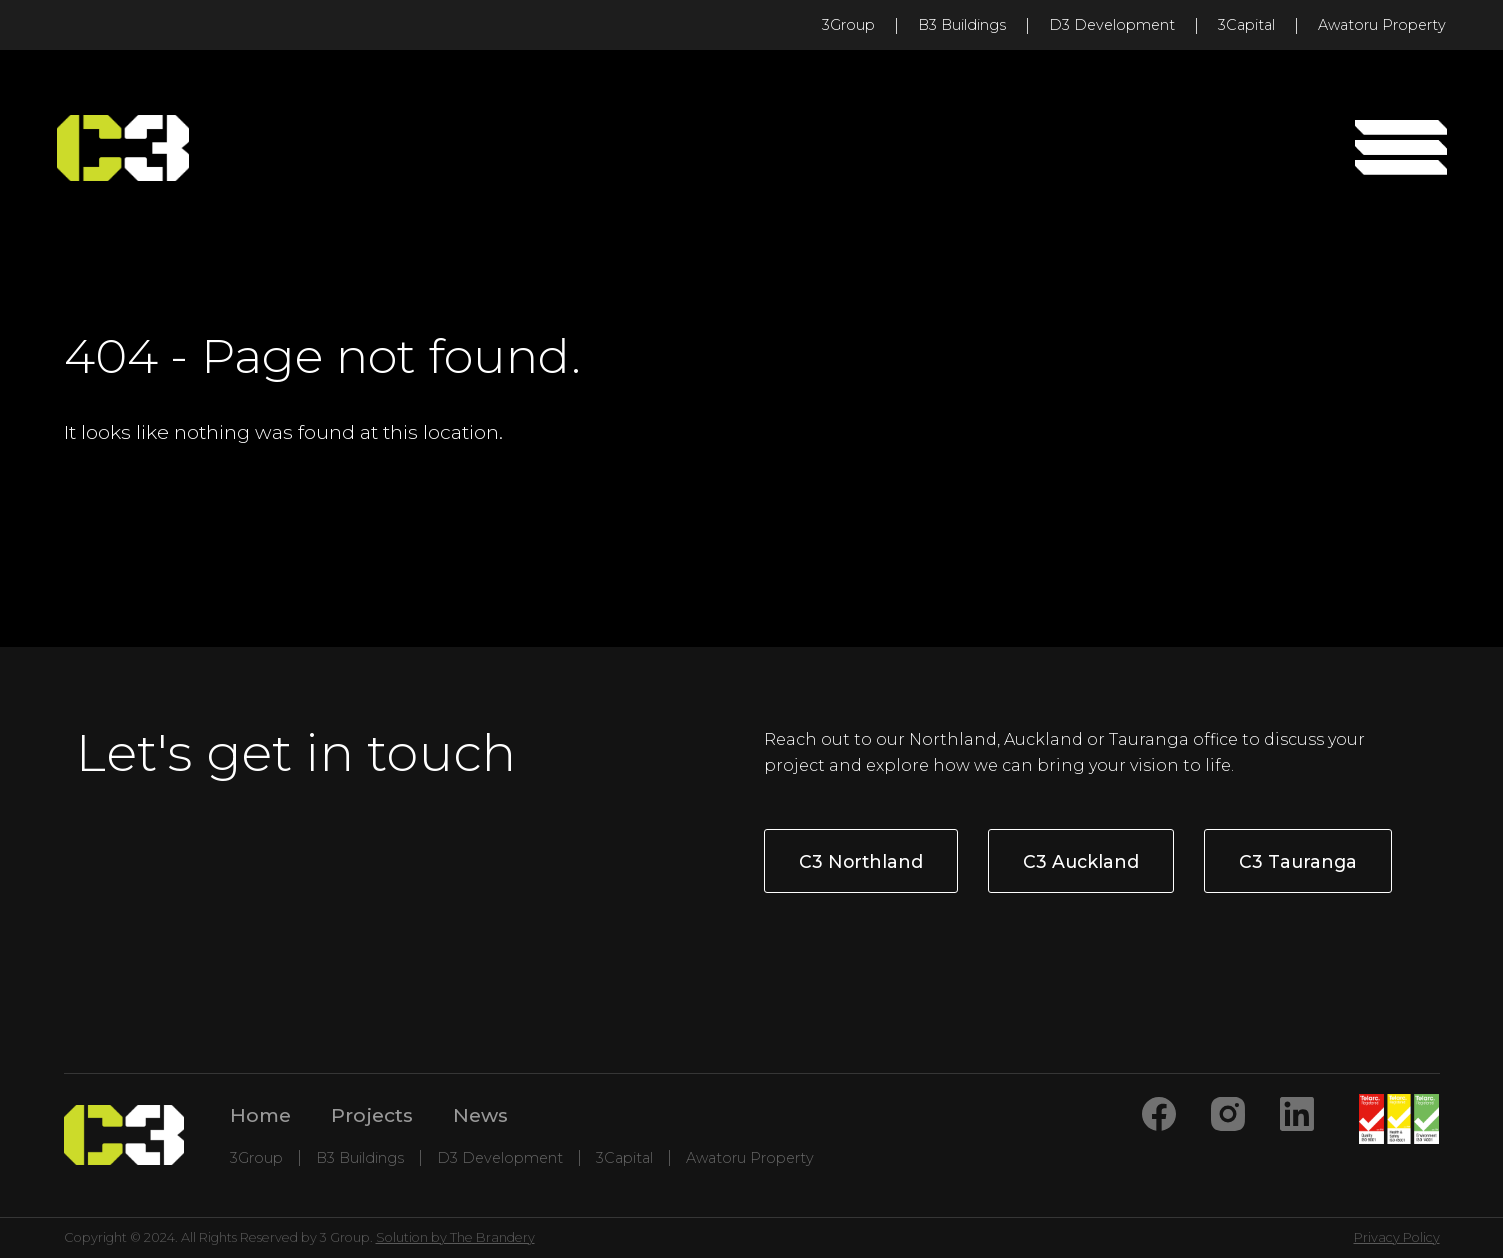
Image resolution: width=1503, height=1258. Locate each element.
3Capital (1246, 25)
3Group (848, 25)
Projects (372, 1115)
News (480, 1115)
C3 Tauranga (1298, 861)
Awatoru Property (1382, 25)
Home (260, 1115)
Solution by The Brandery (455, 1237)
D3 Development (1112, 25)
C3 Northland (861, 861)
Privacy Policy (1397, 1237)
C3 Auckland (1081, 861)
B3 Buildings (962, 25)
